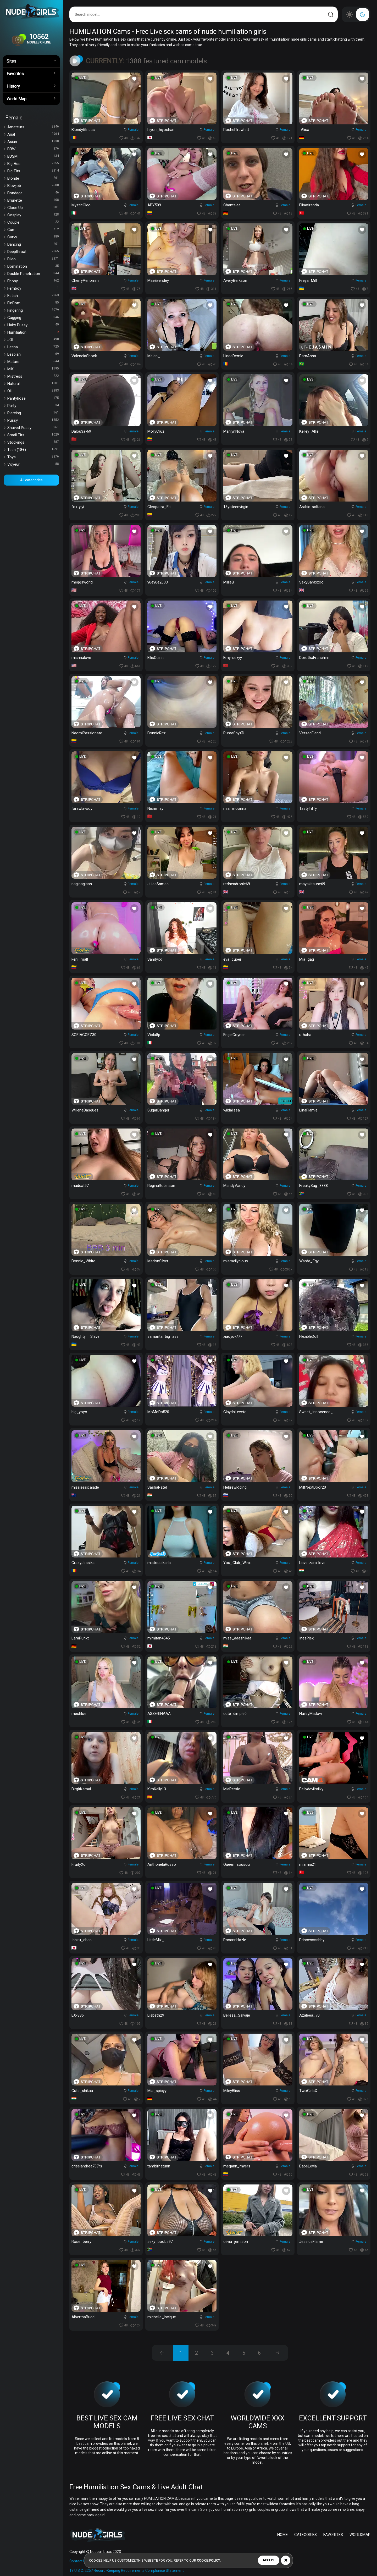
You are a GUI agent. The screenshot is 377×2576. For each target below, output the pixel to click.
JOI (33, 339)
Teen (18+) (33, 449)
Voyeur (33, 464)
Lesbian (33, 354)
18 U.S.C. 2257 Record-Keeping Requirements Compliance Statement (126, 2570)
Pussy (33, 420)
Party (33, 405)
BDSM (33, 156)
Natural (33, 383)
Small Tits (33, 435)
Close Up (33, 207)
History (31, 85)
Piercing (33, 413)
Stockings (33, 442)
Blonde (33, 178)
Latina (33, 347)
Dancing (33, 244)
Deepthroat (33, 251)
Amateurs (33, 127)
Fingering (33, 310)
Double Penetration (33, 273)
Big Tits (33, 171)
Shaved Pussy (33, 427)
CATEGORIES (305, 2534)
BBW (33, 149)
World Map (31, 98)
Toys (33, 457)
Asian (33, 141)
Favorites (31, 73)
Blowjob (33, 185)
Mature (33, 361)
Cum (33, 229)
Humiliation (33, 332)
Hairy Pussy (33, 325)
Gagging (33, 317)
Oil (33, 391)
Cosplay (33, 215)
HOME (282, 2534)
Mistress (33, 376)
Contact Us (78, 2561)
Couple (33, 222)
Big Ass (33, 163)
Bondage (33, 193)
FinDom (33, 303)
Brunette (33, 200)
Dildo (33, 259)
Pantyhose (33, 398)
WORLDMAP (360, 2534)
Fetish (33, 295)
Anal (33, 134)
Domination (33, 266)
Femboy (33, 288)
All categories (31, 480)
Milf (33, 369)
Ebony (33, 281)
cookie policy (208, 2560)
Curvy (33, 237)
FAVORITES (333, 2534)
